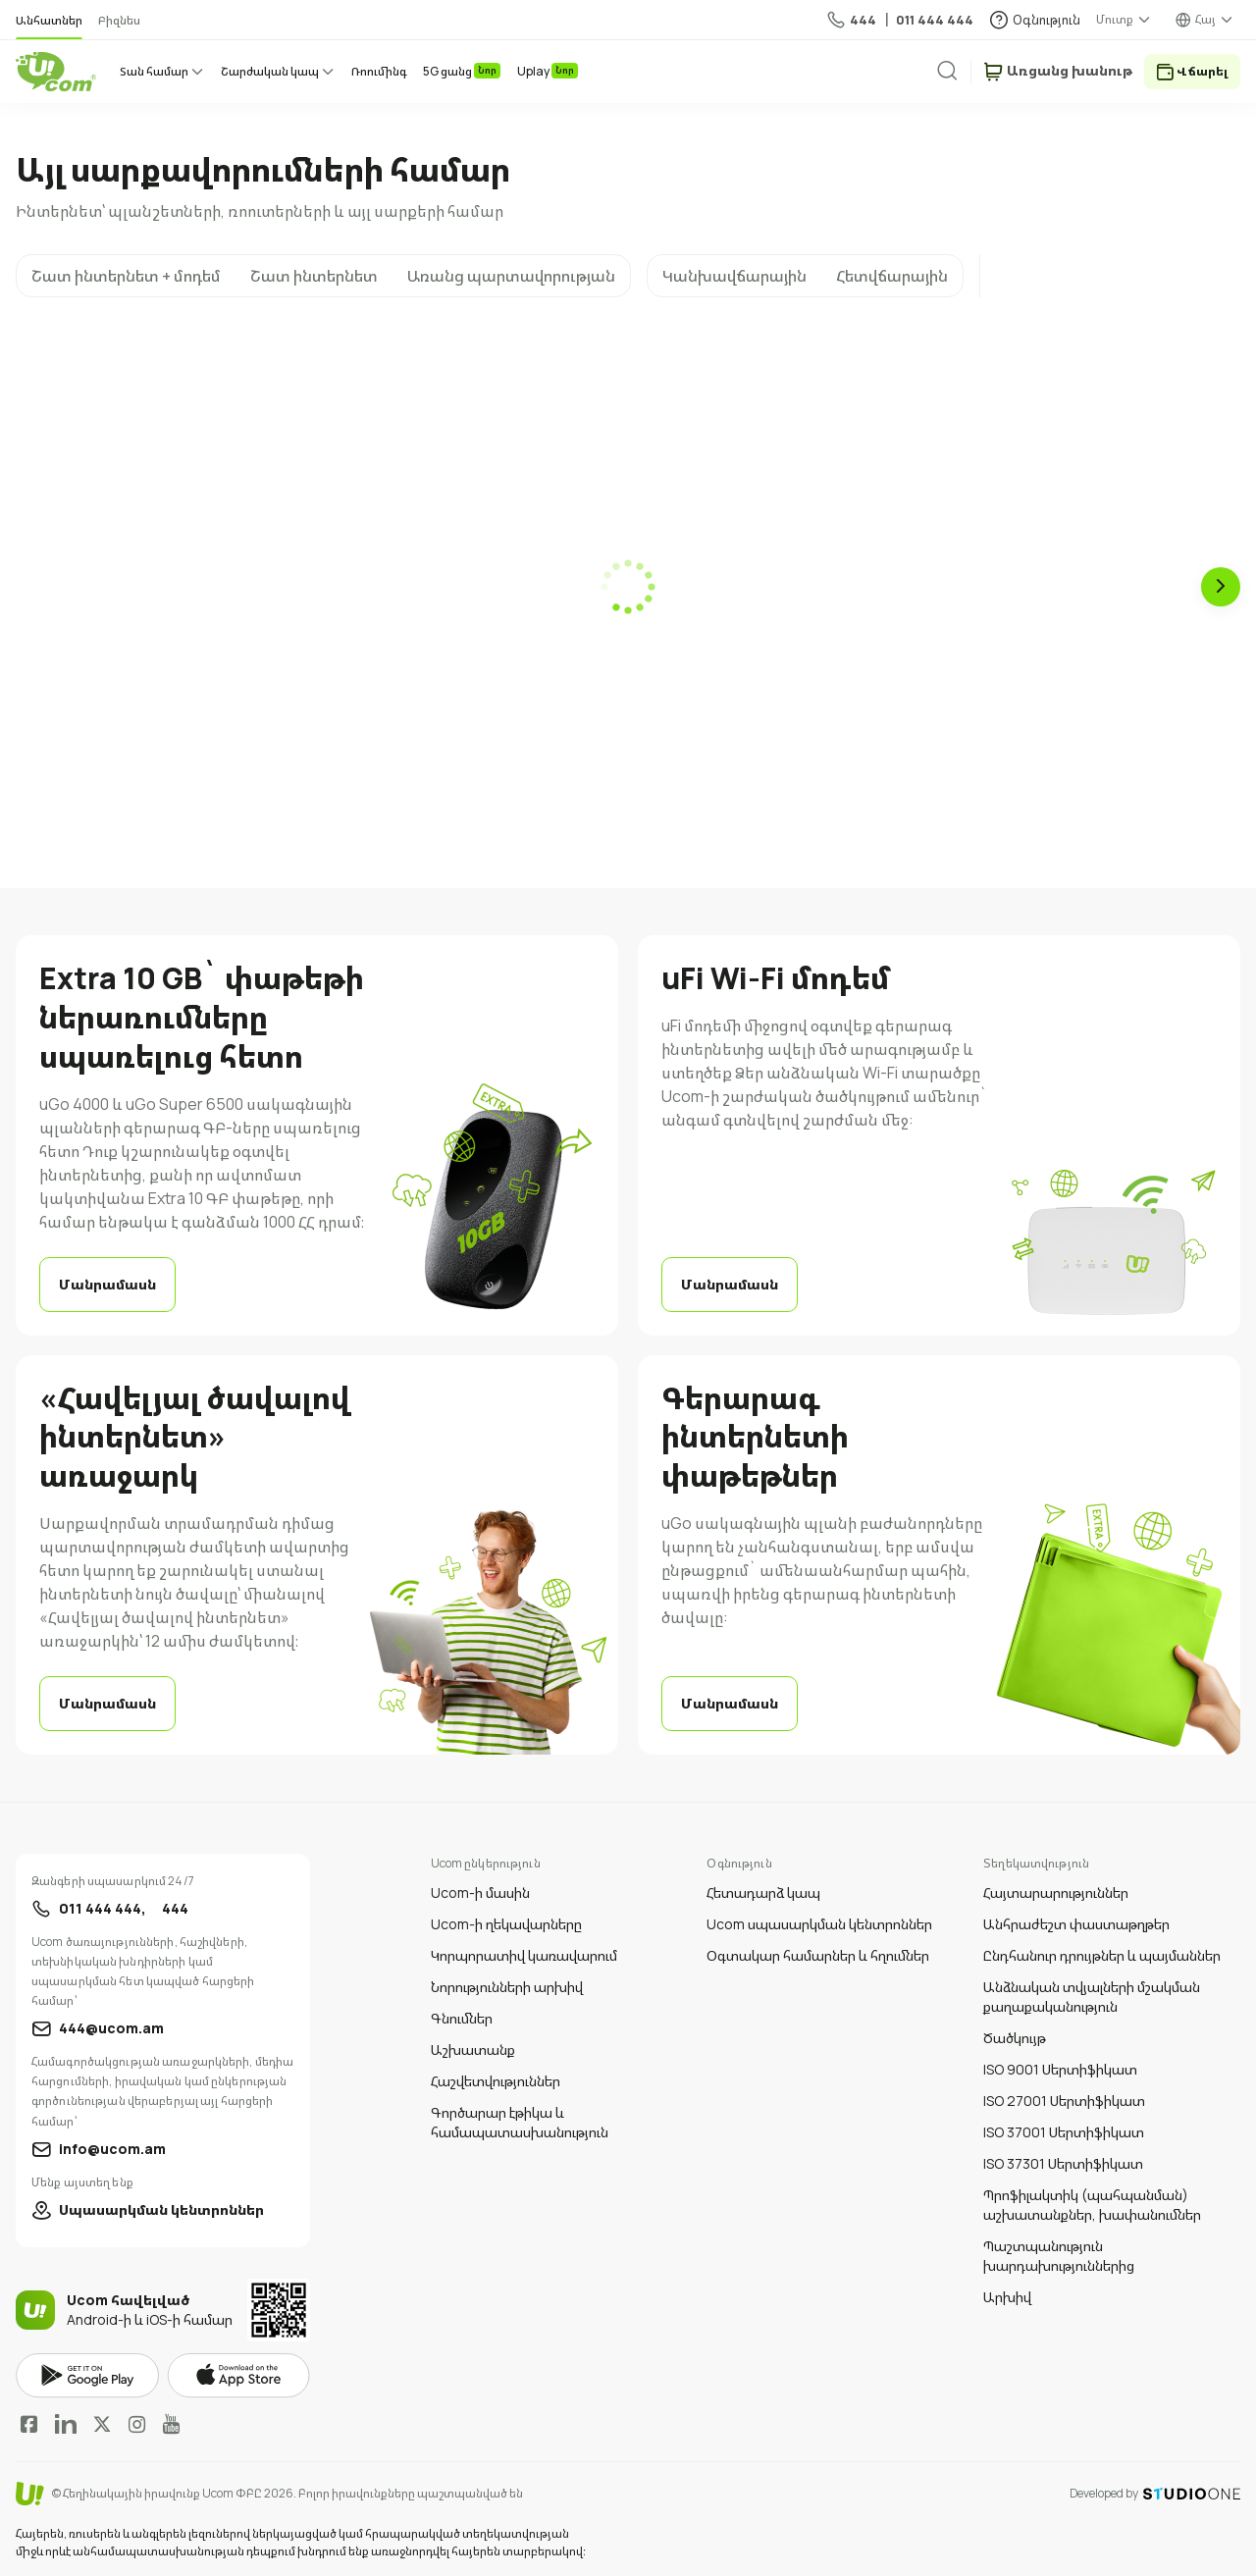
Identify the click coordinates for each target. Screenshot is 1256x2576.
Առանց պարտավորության (511, 276)
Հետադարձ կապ (763, 1892)
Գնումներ (462, 2018)
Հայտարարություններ (1055, 1892)
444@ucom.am (111, 2028)
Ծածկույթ (1014, 2037)
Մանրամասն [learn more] (107, 1284)
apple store (238, 2375)
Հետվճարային (892, 276)
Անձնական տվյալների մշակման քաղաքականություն (1091, 1996)
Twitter (102, 2424)
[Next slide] (1220, 586)
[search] (962, 70)
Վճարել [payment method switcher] (1202, 71)
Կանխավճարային (734, 276)
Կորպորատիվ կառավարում (524, 1955)
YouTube (171, 2424)
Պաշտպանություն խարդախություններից (1058, 2255)
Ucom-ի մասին (480, 1892)
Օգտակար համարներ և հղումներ (817, 1955)
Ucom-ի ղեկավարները (506, 1924)
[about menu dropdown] (1124, 19)
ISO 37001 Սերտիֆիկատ (1063, 2132)
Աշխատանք (473, 2049)
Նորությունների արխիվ (507, 1986)
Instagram (137, 2424)
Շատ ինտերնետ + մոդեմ (126, 276)
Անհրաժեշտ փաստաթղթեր (1076, 1924)
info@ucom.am (112, 2148)
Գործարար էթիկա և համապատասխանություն (519, 2122)
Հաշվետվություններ (495, 2081)
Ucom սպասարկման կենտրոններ (819, 1924)
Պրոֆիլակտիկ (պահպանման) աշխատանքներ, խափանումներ (1092, 2204)
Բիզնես (119, 20)
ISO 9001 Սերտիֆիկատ (1060, 2069)
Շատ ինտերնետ (314, 276)
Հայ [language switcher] (1205, 19)
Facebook (29, 2424)
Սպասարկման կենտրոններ (161, 2209)
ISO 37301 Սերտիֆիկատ (1063, 2163)
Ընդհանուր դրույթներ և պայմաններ (1102, 1955)
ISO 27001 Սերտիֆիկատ (1064, 2100)
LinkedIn (65, 2424)
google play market (87, 2376)
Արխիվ (1007, 2296)
